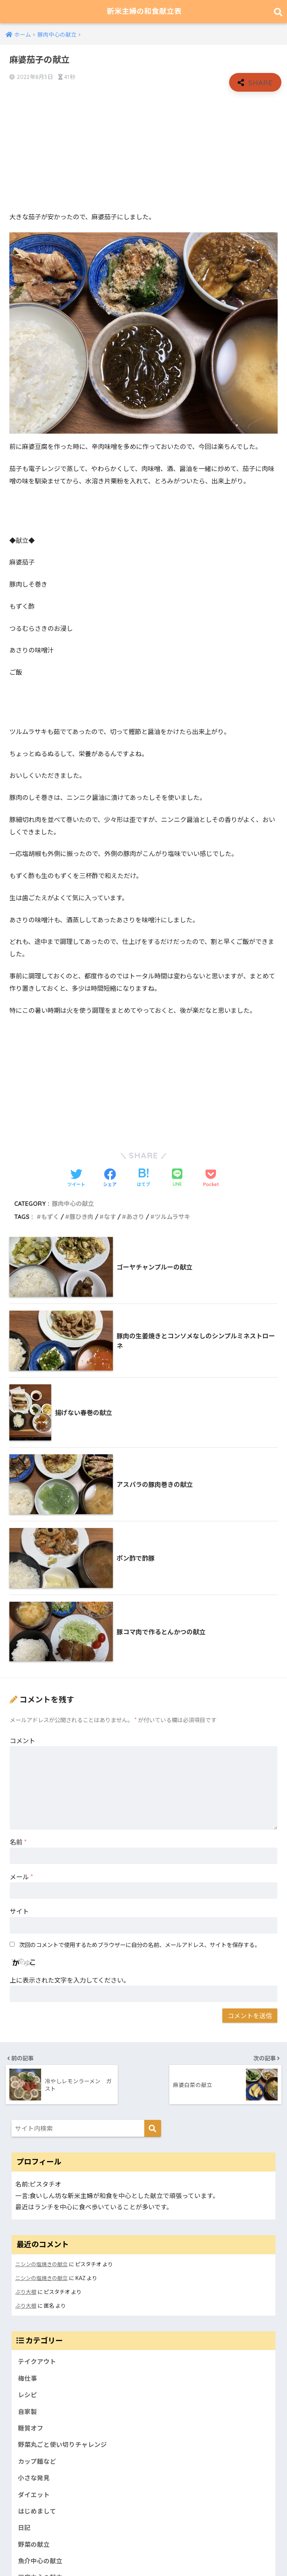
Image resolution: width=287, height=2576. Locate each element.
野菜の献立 (34, 2544)
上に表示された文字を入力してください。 (70, 1979)
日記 (24, 2527)
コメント (22, 1740)
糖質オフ (30, 2427)
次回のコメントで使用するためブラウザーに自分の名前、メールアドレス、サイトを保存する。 (139, 1945)
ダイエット (34, 2494)
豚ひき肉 (81, 1217)
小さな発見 (34, 2477)
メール (21, 1876)
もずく (50, 1217)
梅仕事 (27, 2376)
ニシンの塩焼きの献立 (41, 2264)
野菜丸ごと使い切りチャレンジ (62, 2443)
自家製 (27, 2410)
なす (110, 1217)
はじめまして (37, 2510)
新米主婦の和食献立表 (144, 11)
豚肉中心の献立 (73, 1204)
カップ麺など (37, 2460)
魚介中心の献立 (40, 2561)
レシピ (27, 2393)
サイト (19, 1911)
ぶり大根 (25, 2291)
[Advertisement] (143, 151)
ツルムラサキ (172, 1217)
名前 (18, 1841)
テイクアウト (37, 2360)
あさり (135, 1217)
